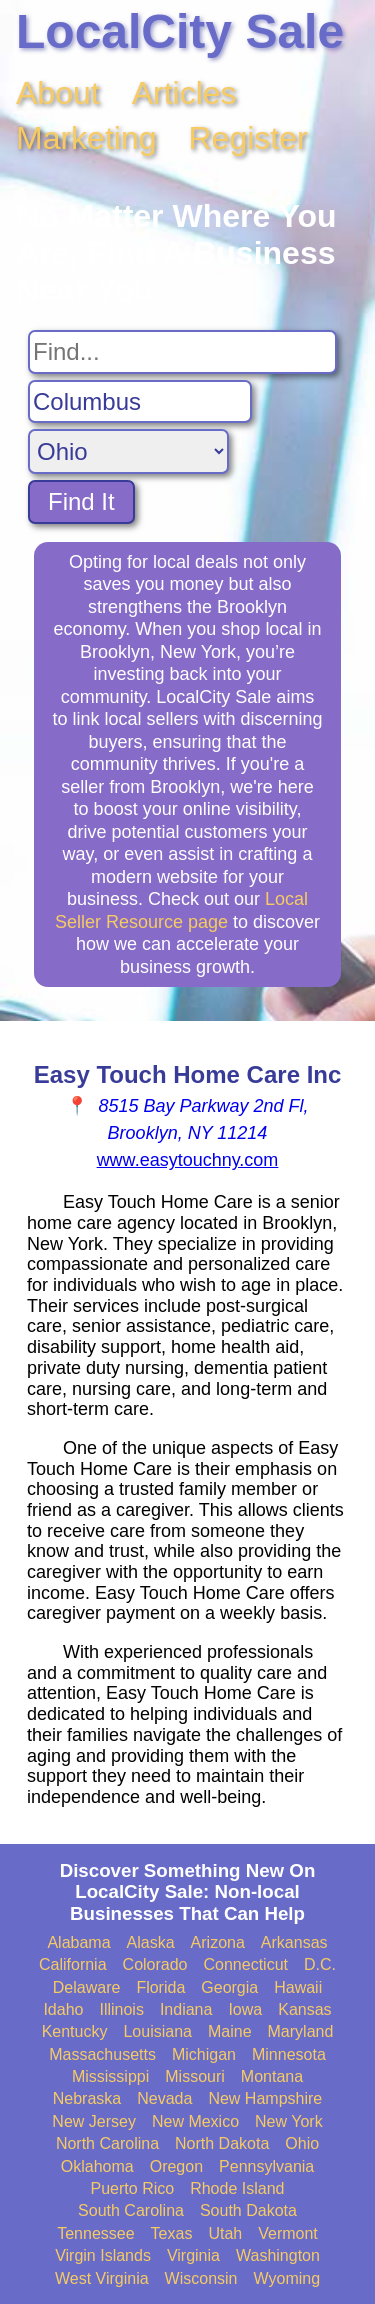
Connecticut (246, 1964)
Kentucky (75, 2031)
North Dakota (222, 2143)
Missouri (195, 2076)
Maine (230, 2031)
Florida (160, 1987)
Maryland (301, 2031)
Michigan (204, 2054)
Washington (278, 2255)
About (58, 93)
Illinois (121, 2009)
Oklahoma (97, 2166)
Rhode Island (237, 2188)
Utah (225, 2233)
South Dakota (248, 2210)
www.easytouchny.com (188, 1160)
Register (248, 138)
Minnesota (289, 2054)
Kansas (304, 2009)
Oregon (176, 2166)
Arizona (218, 1942)
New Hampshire (265, 2098)
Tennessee (95, 2233)
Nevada (164, 2098)
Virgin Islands (103, 2255)
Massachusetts (102, 2054)
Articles (184, 93)
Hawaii (298, 1987)
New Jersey (94, 2121)
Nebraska (87, 2098)
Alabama (78, 1942)
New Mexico (195, 2121)
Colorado (155, 1964)
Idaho (63, 2009)
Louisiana (157, 2031)
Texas (172, 2233)
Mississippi (110, 2076)
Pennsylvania (266, 2166)
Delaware (87, 1987)
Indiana (186, 2009)
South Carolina (131, 2210)
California (73, 1964)
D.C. (320, 1964)
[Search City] (140, 402)
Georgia (229, 1987)
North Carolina (107, 2143)
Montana (272, 2076)
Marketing (86, 138)
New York (289, 2121)
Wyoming (287, 2278)
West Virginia (102, 2278)
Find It (81, 501)
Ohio (302, 2143)
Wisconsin (201, 2278)
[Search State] (128, 451)
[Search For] (182, 352)
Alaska (151, 1942)
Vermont (288, 2233)
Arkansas (294, 1942)
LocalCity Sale (180, 31)
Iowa (245, 2009)
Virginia (193, 2255)
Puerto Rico (133, 2188)
